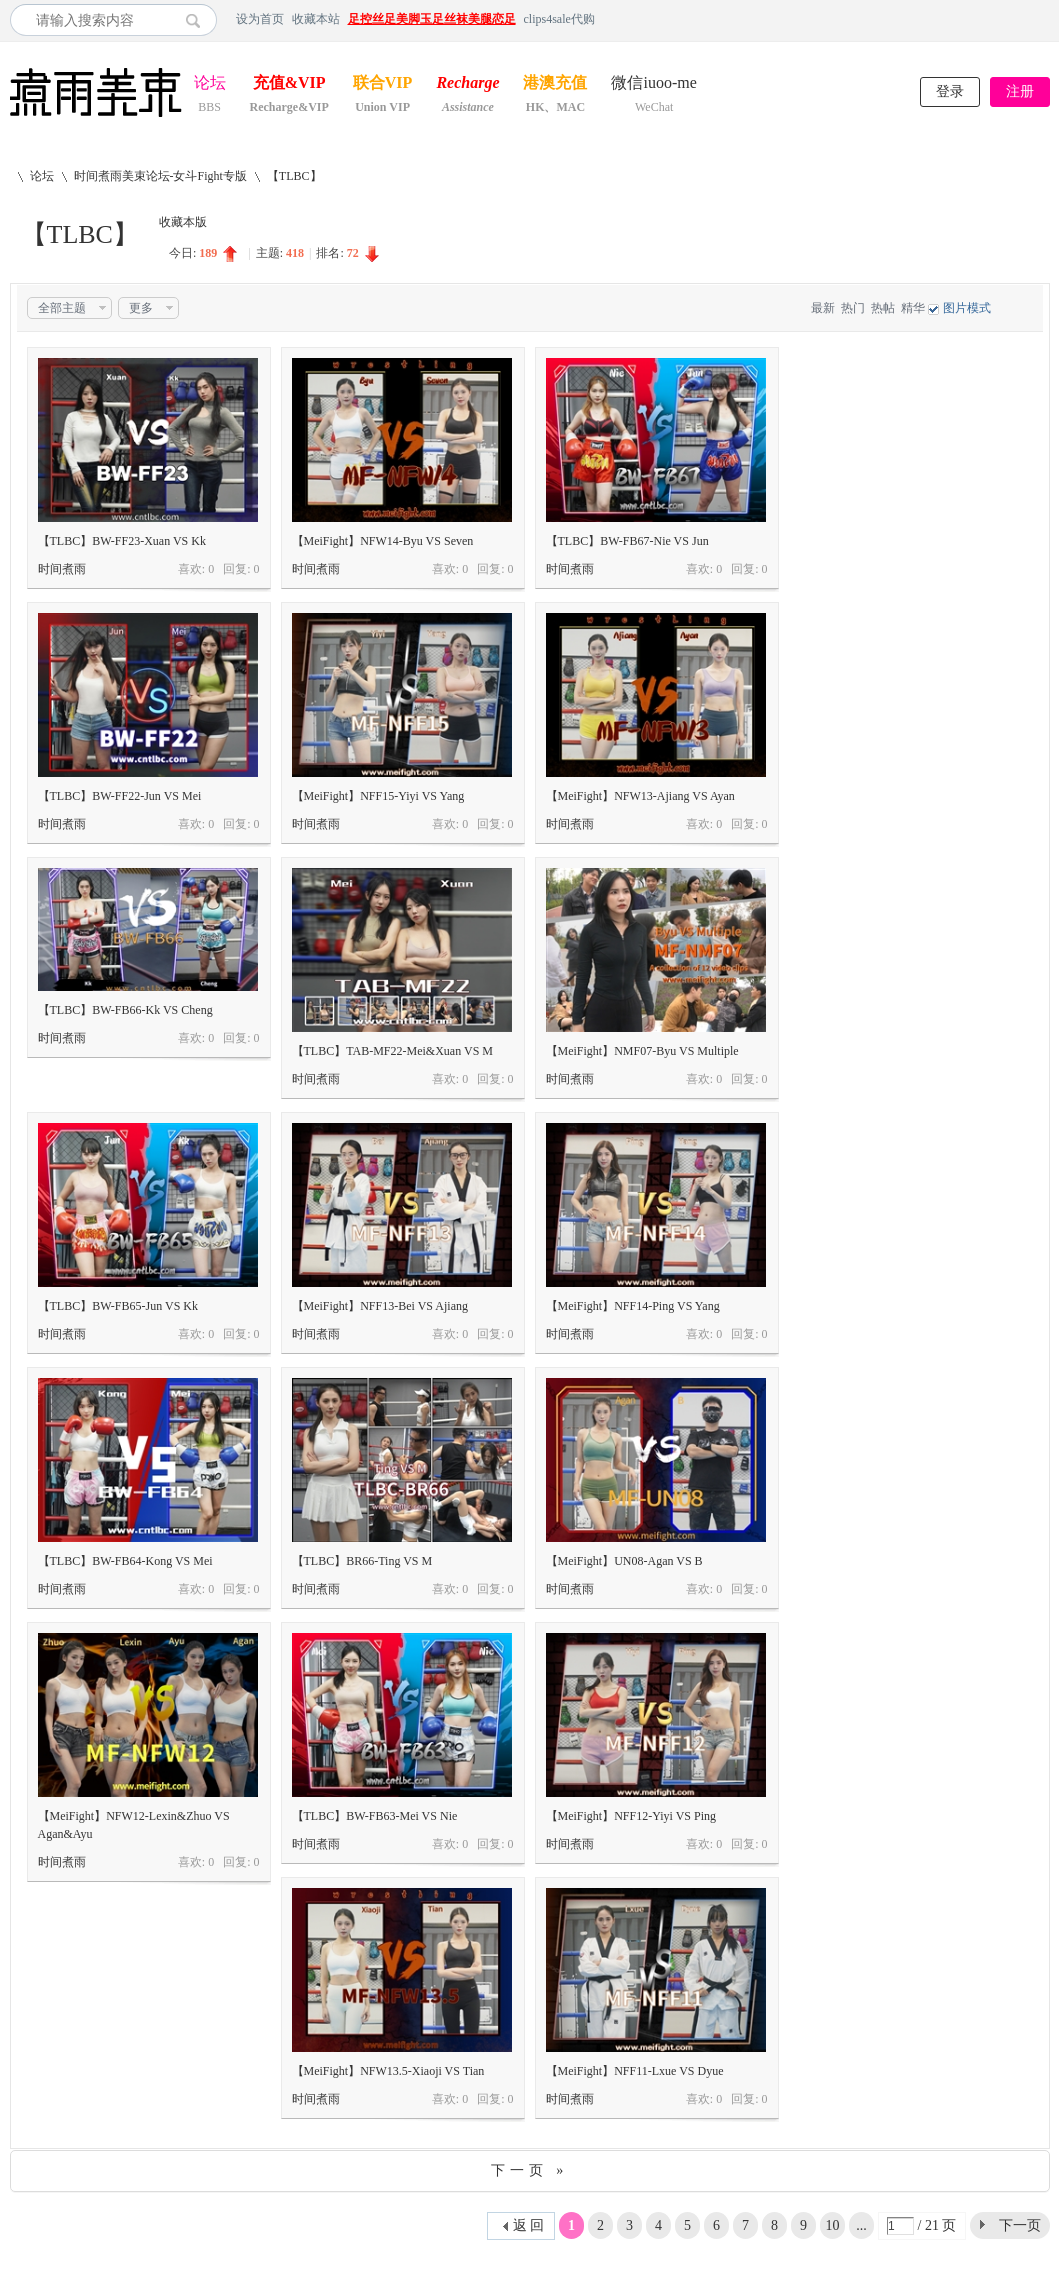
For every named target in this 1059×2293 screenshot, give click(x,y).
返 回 (529, 2225)
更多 (141, 308)
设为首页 (260, 19)
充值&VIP (289, 84)
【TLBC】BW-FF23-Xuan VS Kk (122, 541)
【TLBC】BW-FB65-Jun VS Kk (118, 1306)
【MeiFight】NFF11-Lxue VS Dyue (635, 2071)
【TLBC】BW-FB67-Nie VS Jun (627, 541)
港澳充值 (555, 84)
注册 (1020, 91)
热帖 (883, 308)
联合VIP (383, 84)
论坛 (210, 84)
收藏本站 (316, 19)
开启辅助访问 (1045, 19)
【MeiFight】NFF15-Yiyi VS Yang (378, 796)
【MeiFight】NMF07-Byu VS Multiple (642, 1051)
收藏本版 (183, 222)
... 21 (862, 2228)
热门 (853, 308)
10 (833, 2225)
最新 (823, 308)
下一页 (1020, 2225)
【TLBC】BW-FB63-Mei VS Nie (375, 1816)
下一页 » (530, 2170)
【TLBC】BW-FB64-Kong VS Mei (125, 1561)
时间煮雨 (62, 569)
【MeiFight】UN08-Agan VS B (624, 1561)
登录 (950, 91)
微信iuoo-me (653, 84)
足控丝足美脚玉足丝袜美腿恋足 (432, 19)
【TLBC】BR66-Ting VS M (362, 1561)
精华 (913, 308)
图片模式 (967, 308)
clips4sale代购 (559, 19)
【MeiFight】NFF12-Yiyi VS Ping (631, 1816)
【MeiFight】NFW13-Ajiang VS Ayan (640, 796)
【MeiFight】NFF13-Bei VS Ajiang (380, 1306)
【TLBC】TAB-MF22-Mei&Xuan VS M (393, 1051)
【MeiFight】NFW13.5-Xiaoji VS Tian (388, 2071)
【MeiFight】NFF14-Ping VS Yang (633, 1306)
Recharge (467, 84)
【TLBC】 (294, 176)
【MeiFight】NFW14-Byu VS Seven (383, 541)
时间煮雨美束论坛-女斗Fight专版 (160, 176)
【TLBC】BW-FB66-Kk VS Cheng (125, 1010)
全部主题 (62, 308)
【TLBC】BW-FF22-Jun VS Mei (120, 796)
